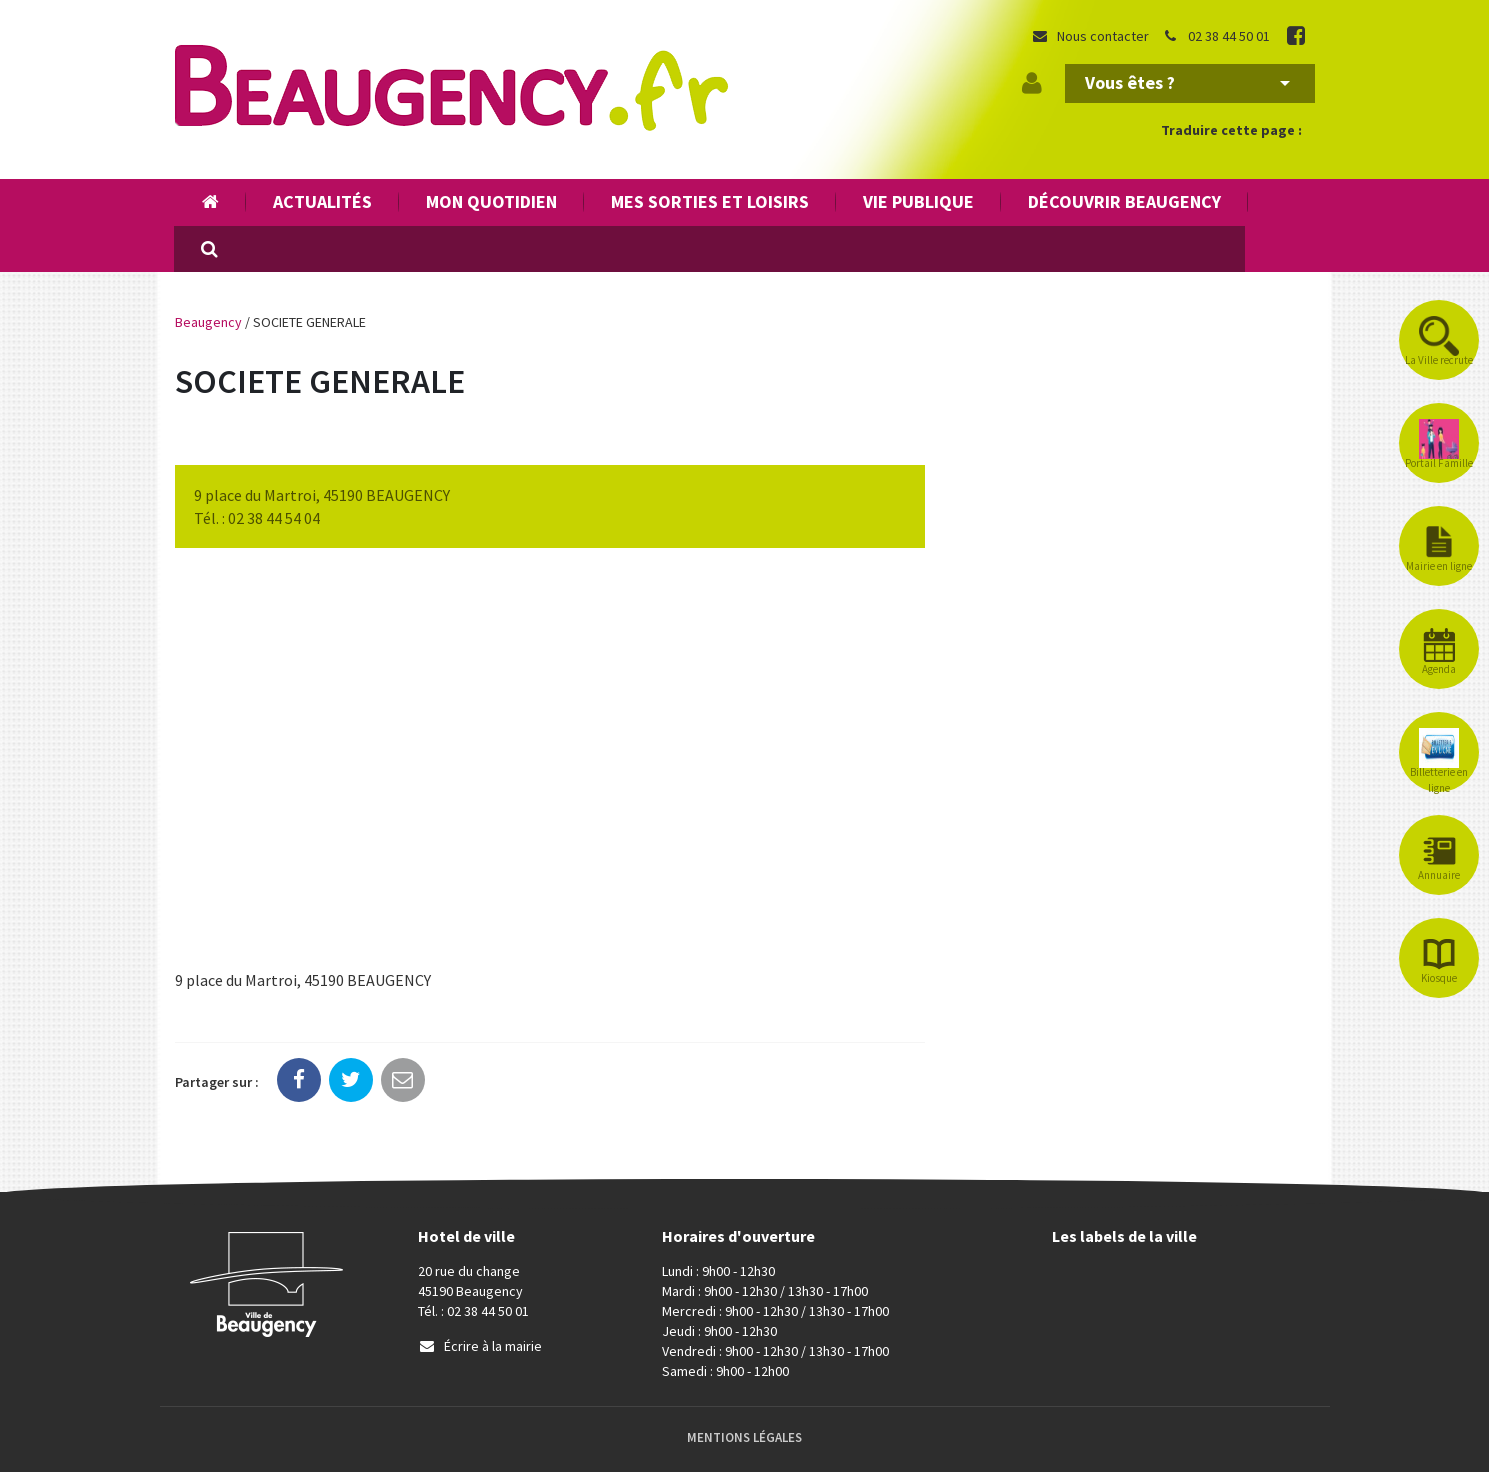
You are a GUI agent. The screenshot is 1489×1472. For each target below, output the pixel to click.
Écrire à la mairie (480, 1346)
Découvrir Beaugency (1124, 201)
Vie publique (918, 201)
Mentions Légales (744, 1437)
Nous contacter (1090, 36)
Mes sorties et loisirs (710, 201)
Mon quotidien (491, 201)
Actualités (322, 201)
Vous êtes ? (1187, 82)
